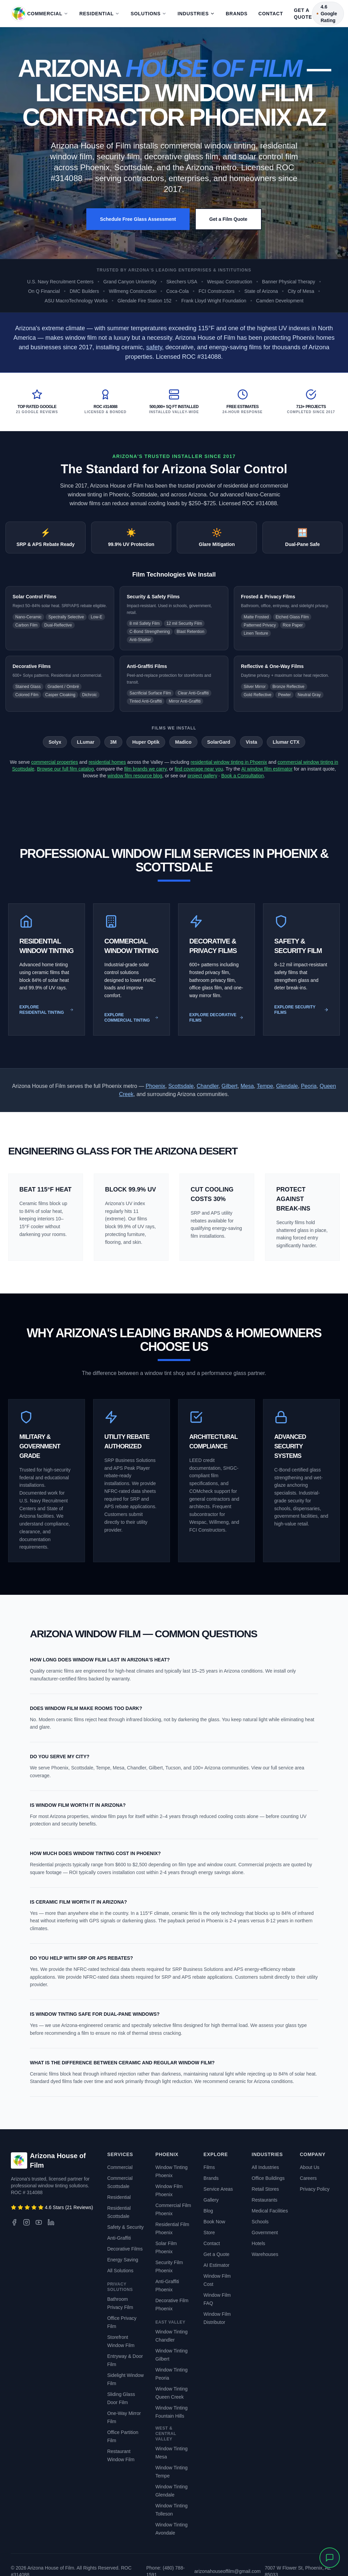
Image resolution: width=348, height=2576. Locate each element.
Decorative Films (124, 2249)
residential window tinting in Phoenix (229, 762)
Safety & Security (125, 2227)
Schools (260, 2221)
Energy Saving (122, 2259)
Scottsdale (181, 1086)
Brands (236, 13)
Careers (308, 2178)
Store (209, 2232)
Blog (208, 2210)
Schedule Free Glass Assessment (138, 219)
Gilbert (230, 1086)
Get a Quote (303, 13)
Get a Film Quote (228, 219)
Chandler (208, 1086)
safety (154, 347)
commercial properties (54, 762)
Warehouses (265, 2254)
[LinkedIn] (51, 2222)
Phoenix (155, 1086)
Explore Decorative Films (216, 1017)
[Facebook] (14, 2222)
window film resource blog (134, 775)
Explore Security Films (301, 1010)
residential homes (107, 762)
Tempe (265, 1086)
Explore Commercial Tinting (131, 1017)
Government (265, 2232)
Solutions (145, 13)
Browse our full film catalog (65, 769)
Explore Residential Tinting (46, 1010)
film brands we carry (145, 769)
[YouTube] (38, 2222)
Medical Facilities (270, 2210)
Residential (96, 13)
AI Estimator (216, 2265)
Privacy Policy (314, 2189)
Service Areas (218, 2189)
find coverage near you (199, 769)
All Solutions (120, 2270)
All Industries (265, 2167)
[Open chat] (329, 2557)
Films (209, 2167)
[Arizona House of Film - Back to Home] (19, 13)
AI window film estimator (267, 769)
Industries (196, 13)
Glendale (287, 1086)
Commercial (44, 13)
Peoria (308, 1086)
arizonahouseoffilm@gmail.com (227, 2571)
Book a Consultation (242, 775)
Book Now (214, 2221)
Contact (270, 13)
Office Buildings (268, 2178)
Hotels (258, 2243)
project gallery (202, 775)
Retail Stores (265, 2189)
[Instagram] (26, 2222)
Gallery (211, 2200)
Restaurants (264, 2200)
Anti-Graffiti (119, 2238)
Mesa (247, 1086)
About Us (309, 2167)
